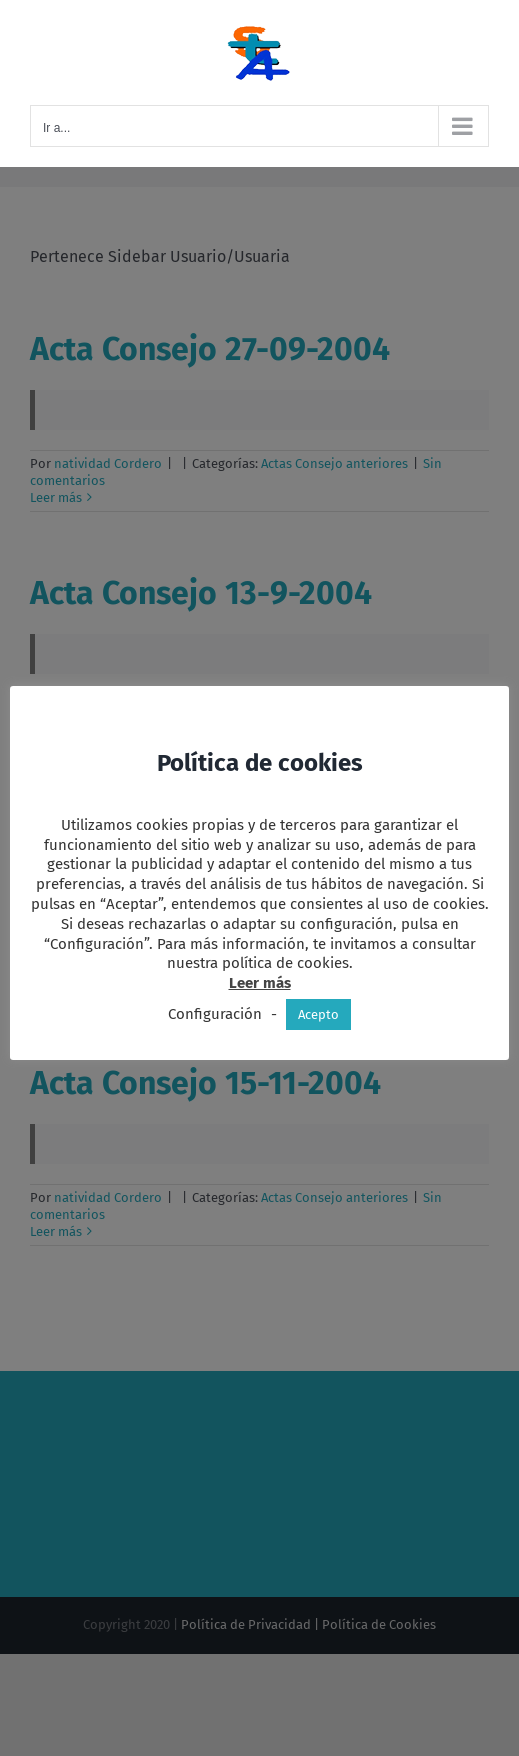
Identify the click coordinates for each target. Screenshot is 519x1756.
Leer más (260, 983)
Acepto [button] (318, 1014)
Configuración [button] (215, 1014)
